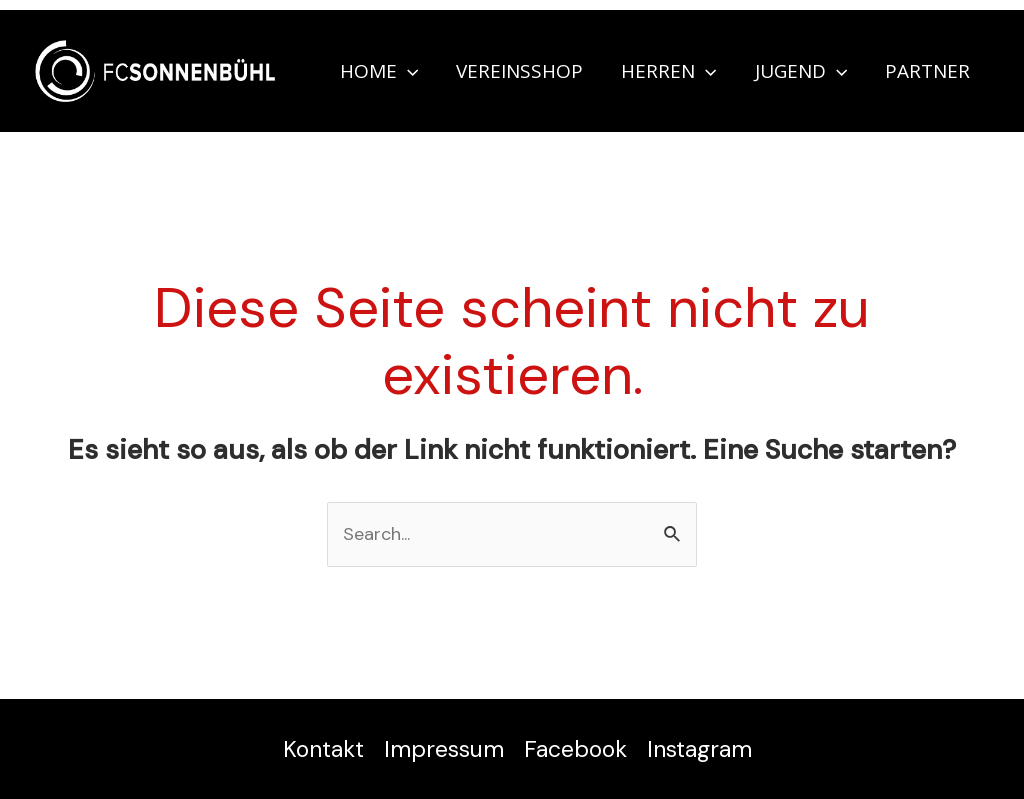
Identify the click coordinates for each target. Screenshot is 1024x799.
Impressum (444, 749)
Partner (927, 71)
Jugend (801, 71)
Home (379, 71)
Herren (668, 71)
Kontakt (323, 749)
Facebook (575, 749)
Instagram (699, 749)
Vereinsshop (519, 71)
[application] (407, 71)
